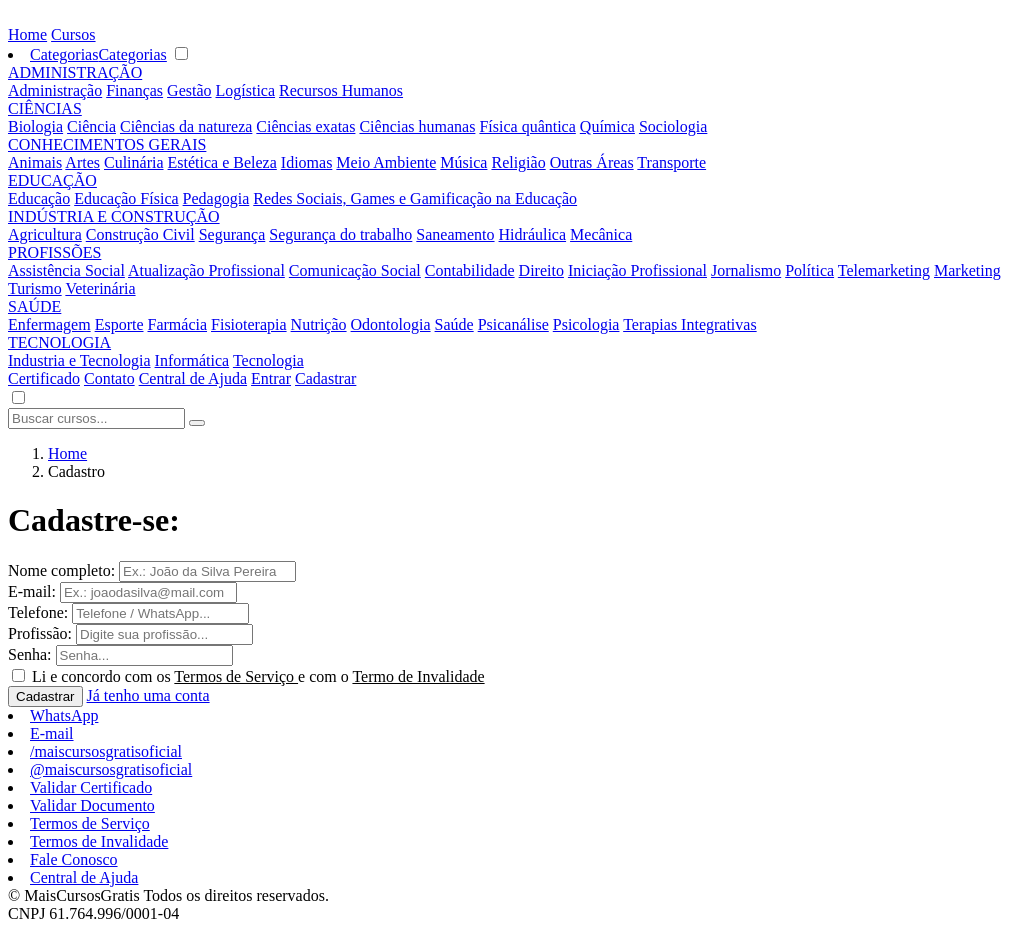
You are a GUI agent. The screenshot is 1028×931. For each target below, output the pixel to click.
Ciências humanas (417, 126)
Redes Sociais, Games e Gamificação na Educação (415, 198)
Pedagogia (216, 198)
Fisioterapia (249, 324)
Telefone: (38, 612)
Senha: (30, 654)
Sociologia (673, 126)
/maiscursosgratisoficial (106, 751)
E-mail (52, 733)
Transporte (671, 162)
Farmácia (178, 324)
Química (607, 126)
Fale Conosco (74, 859)
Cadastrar (325, 378)
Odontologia (391, 324)
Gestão (189, 90)
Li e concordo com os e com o (258, 676)
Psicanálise (513, 324)
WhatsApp (64, 715)
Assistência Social (66, 270)
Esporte (119, 324)
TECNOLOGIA (59, 342)
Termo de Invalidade (418, 676)
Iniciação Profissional (637, 270)
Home (27, 34)
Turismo (35, 288)
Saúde (454, 324)
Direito (541, 270)
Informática (192, 360)
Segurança (232, 234)
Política (809, 270)
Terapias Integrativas (689, 324)
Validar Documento (92, 805)
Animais (35, 162)
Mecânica (601, 234)
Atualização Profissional (206, 270)
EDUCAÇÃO (52, 180)
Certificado (44, 378)
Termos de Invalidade (99, 841)
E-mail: (32, 591)
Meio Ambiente (386, 162)
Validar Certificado (91, 787)
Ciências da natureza (186, 126)
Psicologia (586, 324)
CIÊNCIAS (45, 108)
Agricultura (45, 234)
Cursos (73, 34)
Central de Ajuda (193, 378)
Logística (246, 90)
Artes (82, 162)
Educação (39, 198)
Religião (518, 162)
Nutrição (319, 324)
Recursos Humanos (341, 90)
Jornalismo (746, 270)
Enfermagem (49, 324)
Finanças (134, 90)
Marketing (967, 270)
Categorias (64, 54)
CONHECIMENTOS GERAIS (107, 144)
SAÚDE (34, 306)
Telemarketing (884, 270)
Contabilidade (470, 270)
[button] (18, 398)
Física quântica (527, 126)
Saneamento (455, 234)
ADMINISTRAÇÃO (75, 72)
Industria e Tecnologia (79, 360)
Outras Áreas (592, 162)
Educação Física (126, 198)
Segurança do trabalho (340, 234)
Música (463, 162)
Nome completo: (61, 570)
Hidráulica (533, 234)
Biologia (35, 126)
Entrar (271, 378)
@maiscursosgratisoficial (111, 769)
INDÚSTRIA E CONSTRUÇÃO (114, 216)
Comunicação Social (355, 270)
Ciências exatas (305, 126)
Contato (109, 378)
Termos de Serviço (236, 676)
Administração (55, 90)
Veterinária (100, 288)
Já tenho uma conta (148, 695)
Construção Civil (140, 234)
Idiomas (307, 162)
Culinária (134, 162)
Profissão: (40, 633)
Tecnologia (268, 360)
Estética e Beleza (222, 162)
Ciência (91, 126)
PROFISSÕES (54, 252)
